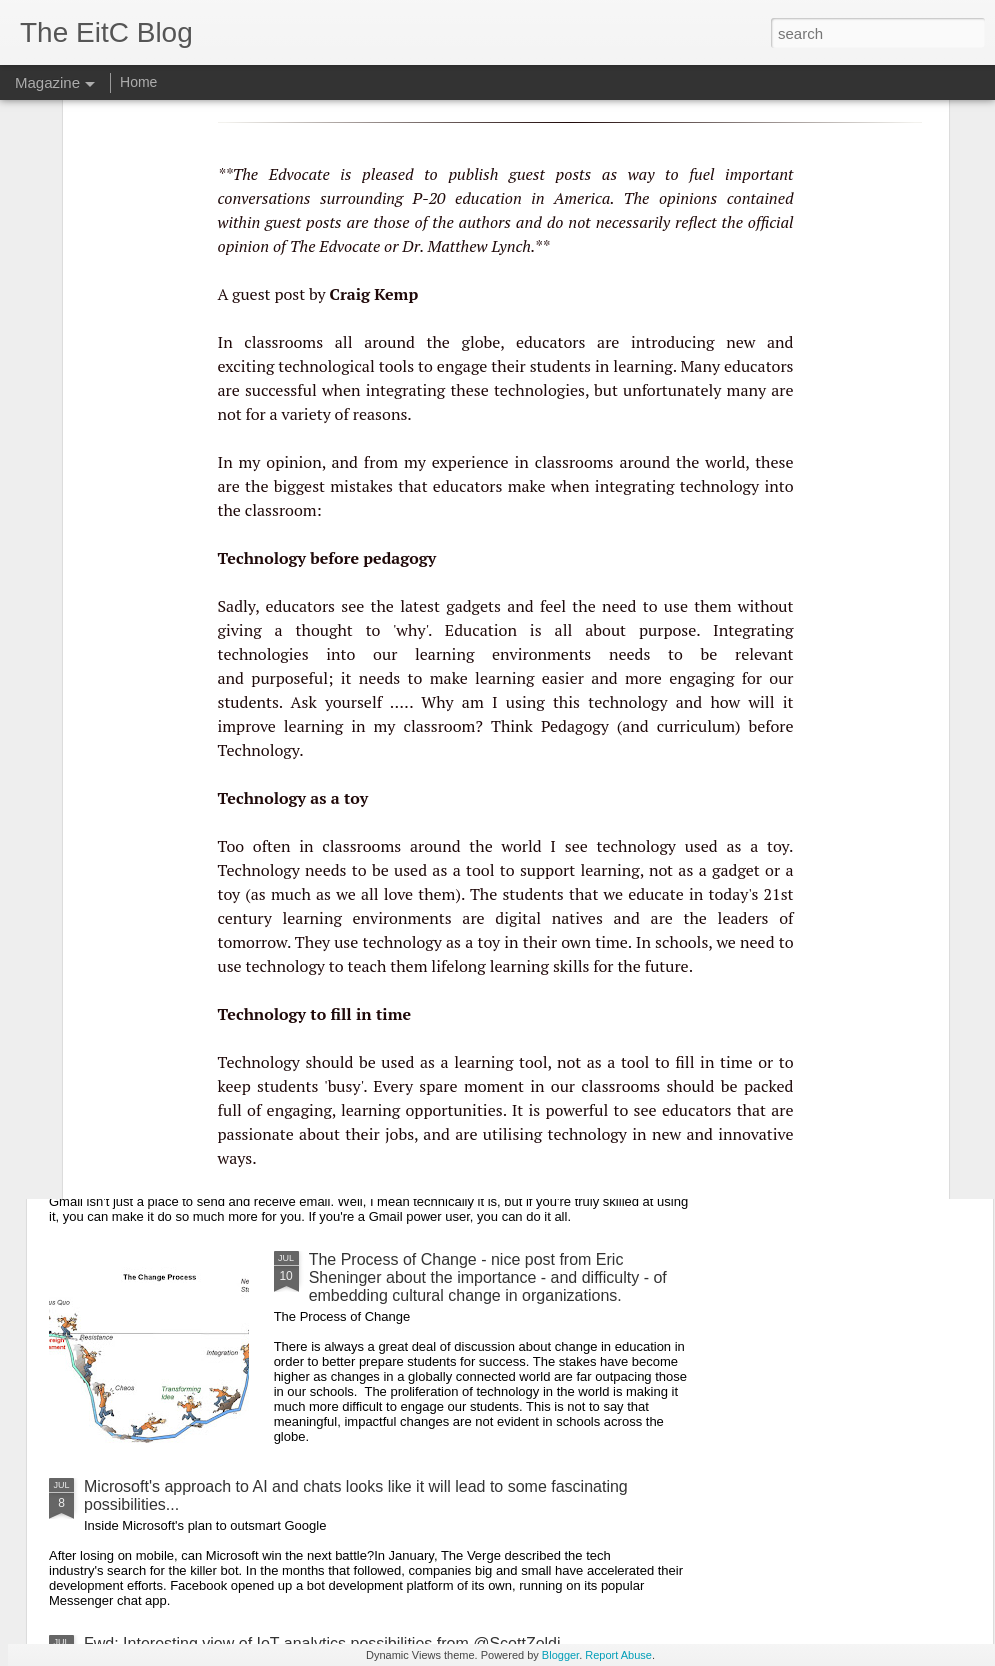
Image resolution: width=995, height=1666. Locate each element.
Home (138, 82)
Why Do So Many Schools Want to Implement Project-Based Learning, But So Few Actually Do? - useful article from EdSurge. (377, 785)
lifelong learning (490, 719)
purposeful (289, 431)
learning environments (503, 407)
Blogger (560, 1655)
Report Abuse (618, 1655)
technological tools (346, 119)
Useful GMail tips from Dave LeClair (211, 1150)
